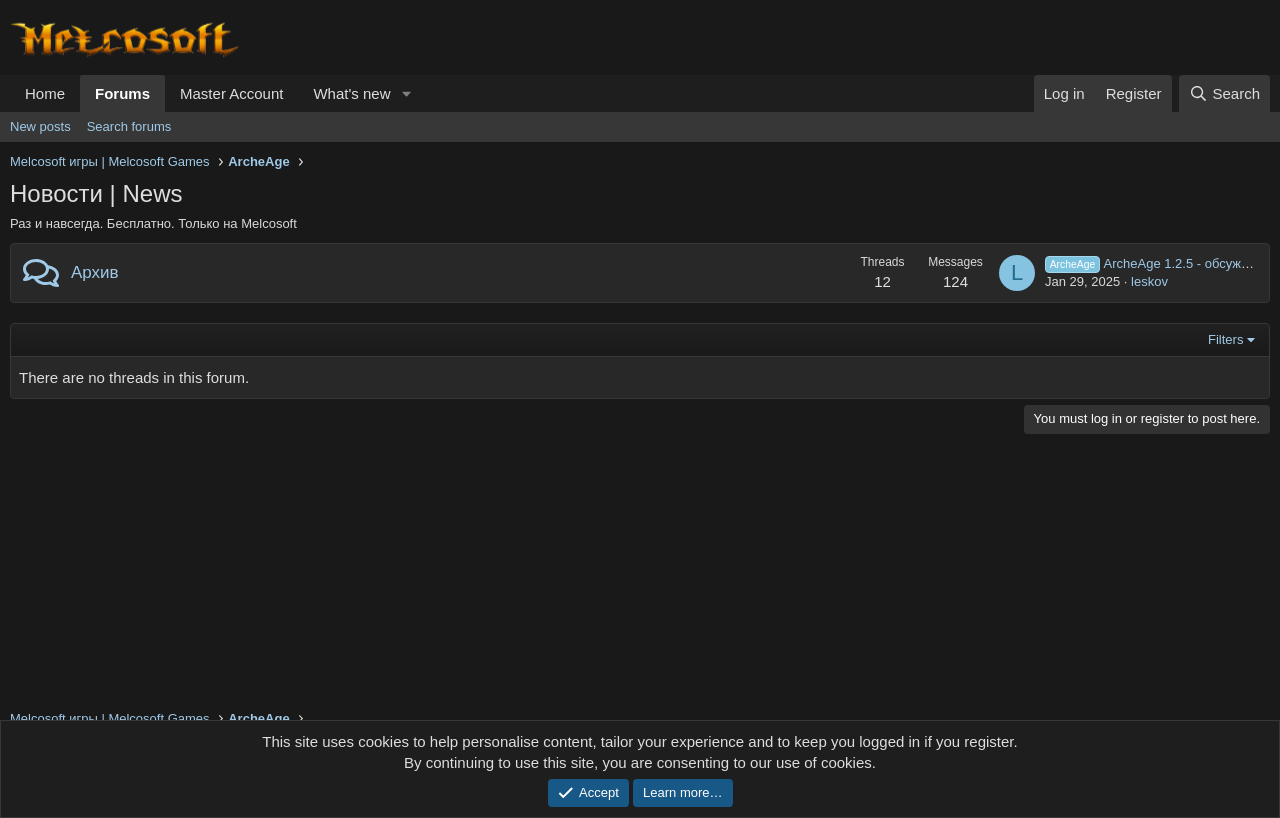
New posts (40, 126)
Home (45, 93)
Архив (95, 272)
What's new (351, 93)
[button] (406, 93)
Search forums (129, 126)
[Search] (1224, 93)
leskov (1149, 281)
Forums (122, 93)
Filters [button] (1225, 339)
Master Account (231, 93)
